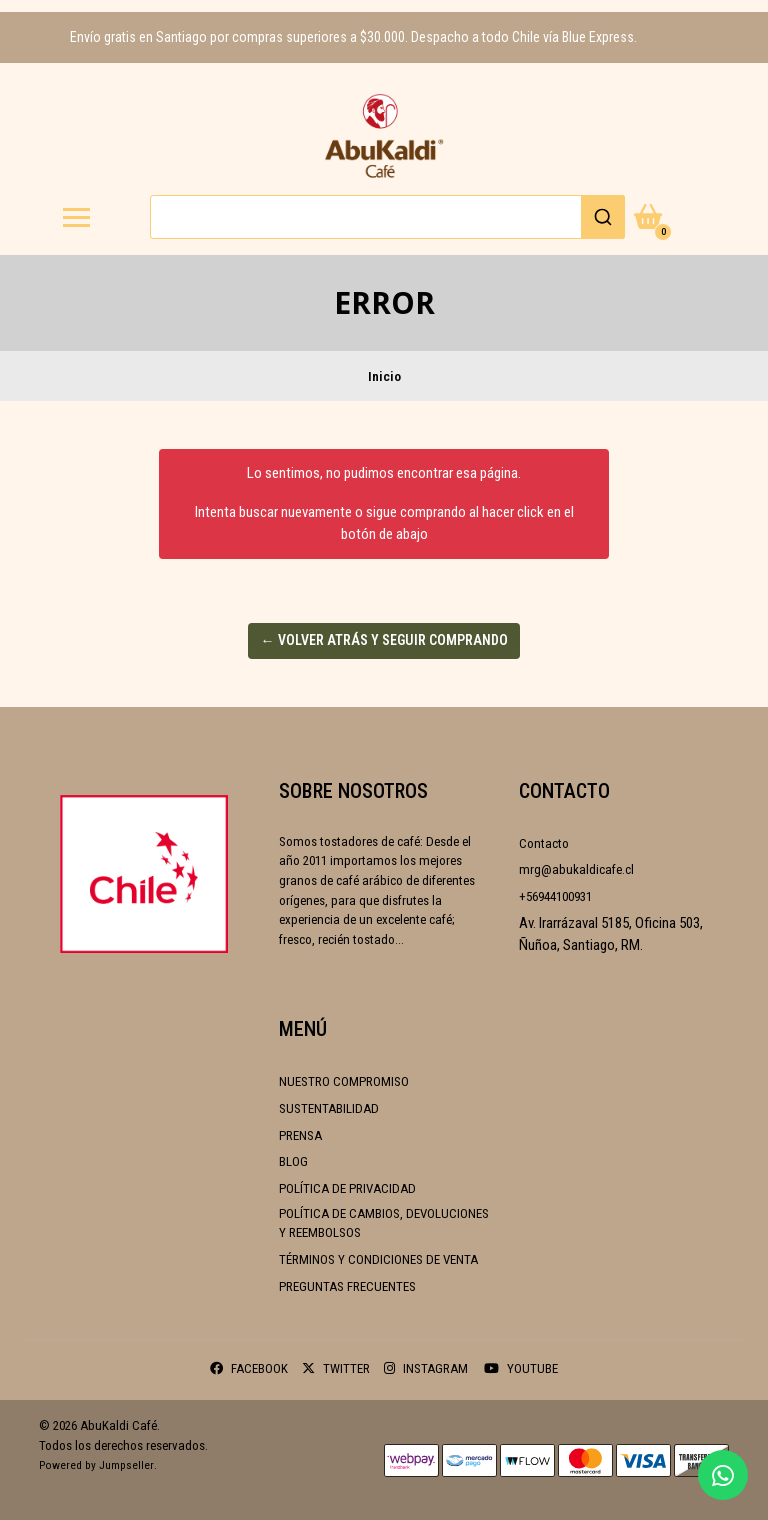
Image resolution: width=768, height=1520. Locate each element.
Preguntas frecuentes (347, 1286)
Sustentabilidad (329, 1108)
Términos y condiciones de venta (378, 1259)
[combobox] (387, 217)
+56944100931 (555, 896)
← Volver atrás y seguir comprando (384, 640)
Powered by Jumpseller (96, 1465)
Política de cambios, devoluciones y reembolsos (384, 1223)
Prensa (300, 1135)
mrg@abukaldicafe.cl (576, 869)
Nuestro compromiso (344, 1081)
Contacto (544, 843)
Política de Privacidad (347, 1188)
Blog (293, 1161)
